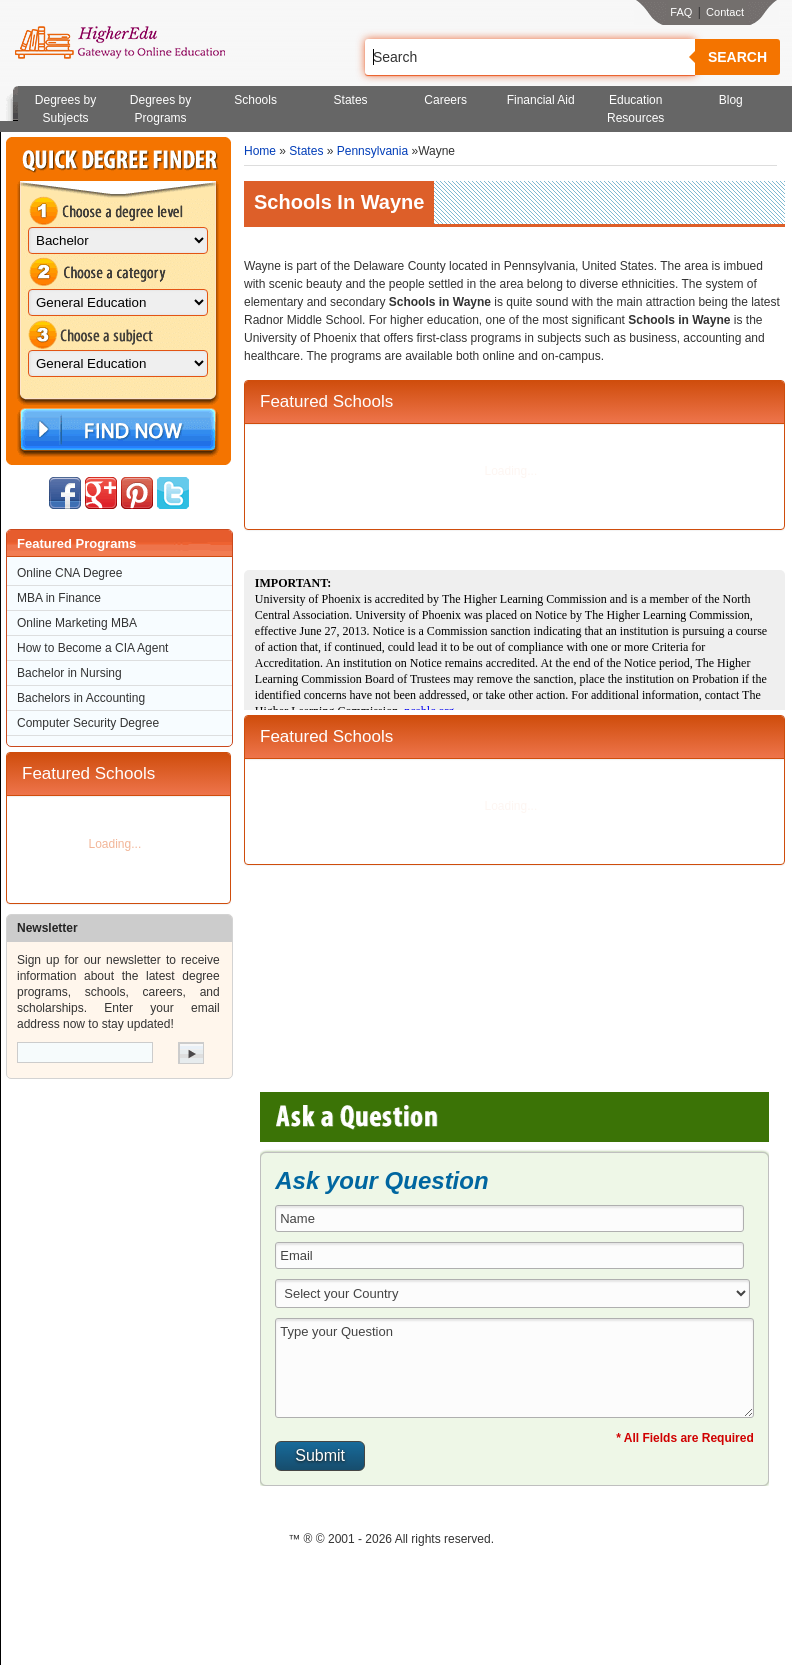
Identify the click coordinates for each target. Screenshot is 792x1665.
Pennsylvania (372, 151)
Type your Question (514, 1368)
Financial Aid (541, 100)
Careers (445, 100)
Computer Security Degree (88, 723)
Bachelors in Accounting (81, 698)
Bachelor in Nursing (69, 673)
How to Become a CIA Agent (92, 648)
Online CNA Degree (69, 573)
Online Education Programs (119, 43)
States (351, 100)
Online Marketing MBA (77, 623)
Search (737, 57)
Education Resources (635, 109)
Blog (731, 100)
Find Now (116, 430)
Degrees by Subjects (65, 109)
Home (260, 151)
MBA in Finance (59, 598)
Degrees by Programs (160, 109)
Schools (255, 100)
